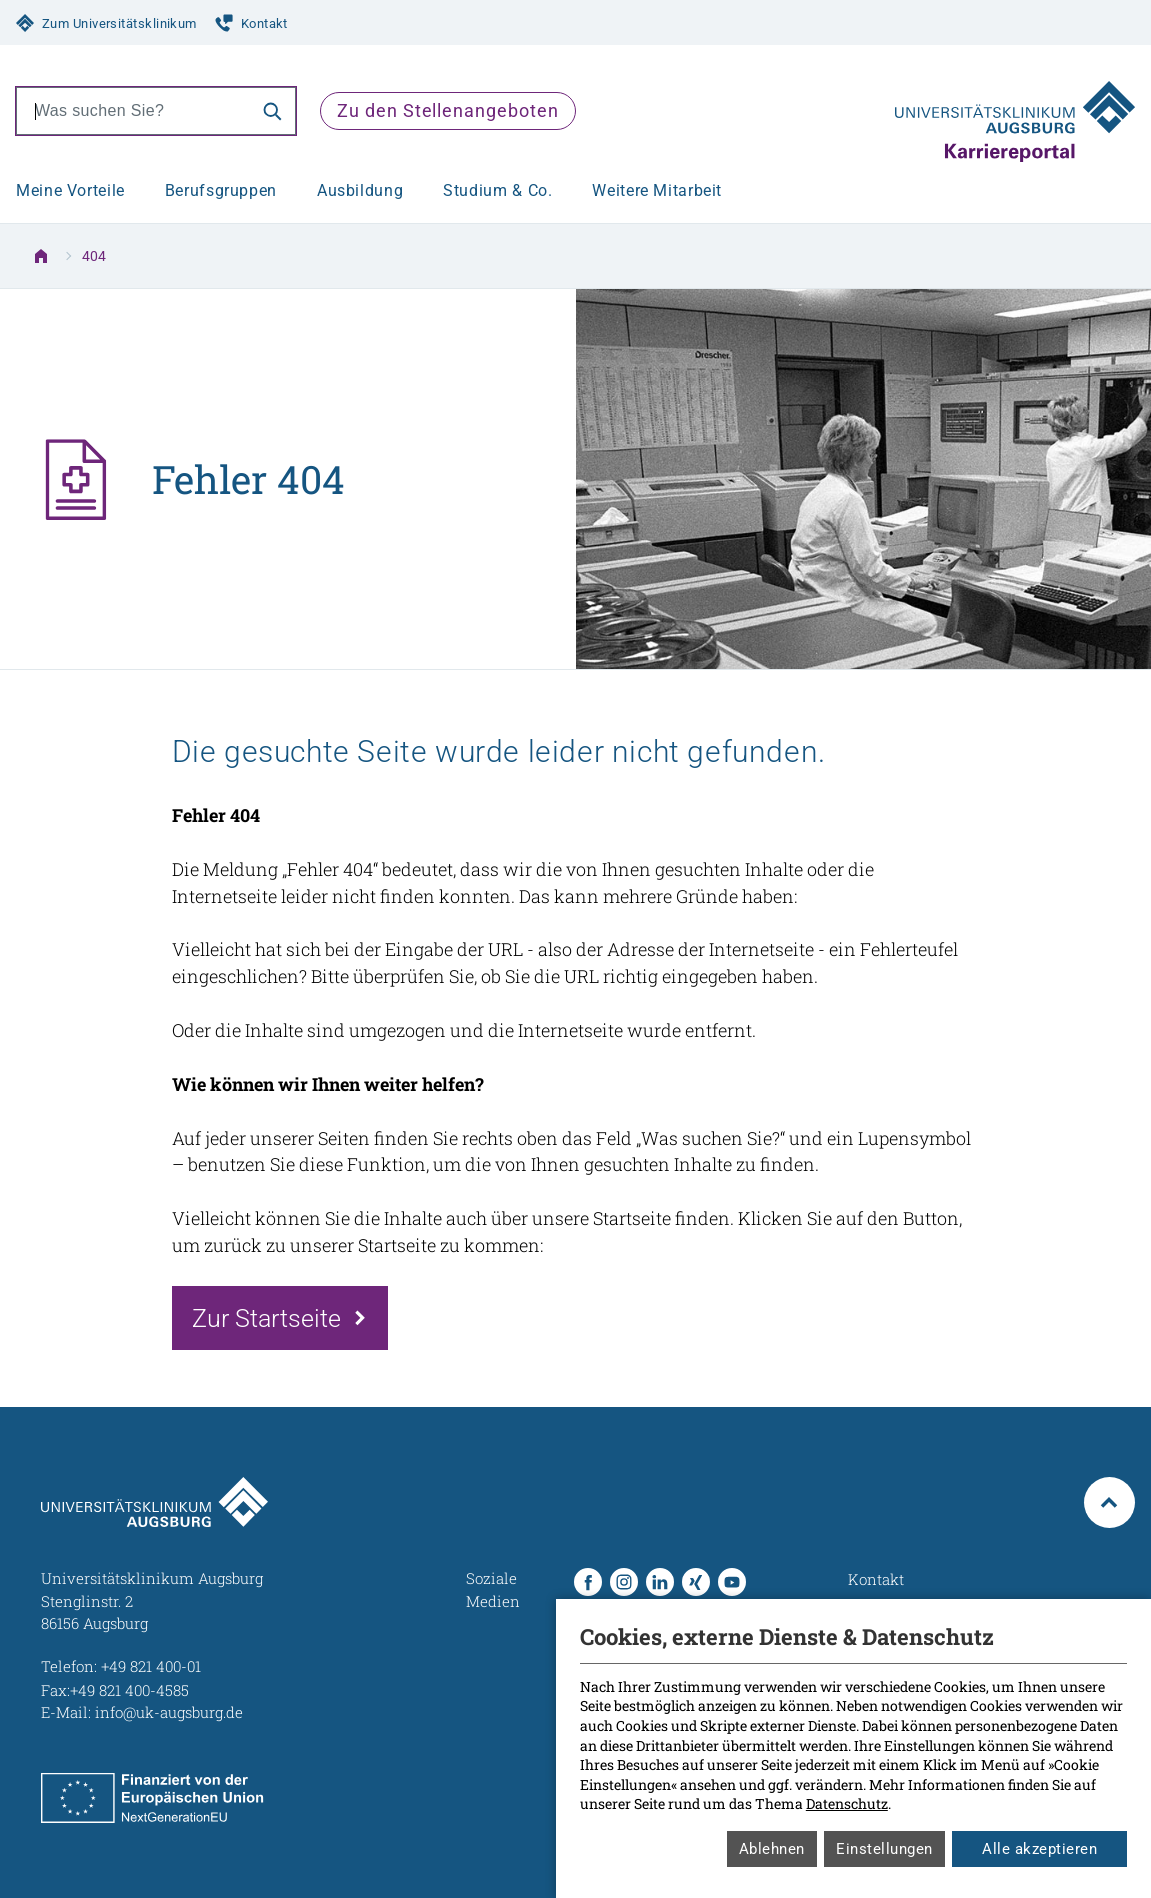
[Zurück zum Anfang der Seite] (1109, 1502)
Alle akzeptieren (1039, 1849)
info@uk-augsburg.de (169, 1712)
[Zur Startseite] (1015, 111)
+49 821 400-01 (151, 1666)
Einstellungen (884, 1849)
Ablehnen (772, 1849)
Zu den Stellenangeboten (448, 110)
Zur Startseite (266, 1318)
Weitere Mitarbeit (657, 190)
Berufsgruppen (221, 190)
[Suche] (272, 111)
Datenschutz (847, 1803)
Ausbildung (360, 190)
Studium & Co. (497, 190)
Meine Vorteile (70, 190)
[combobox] (133, 111)
